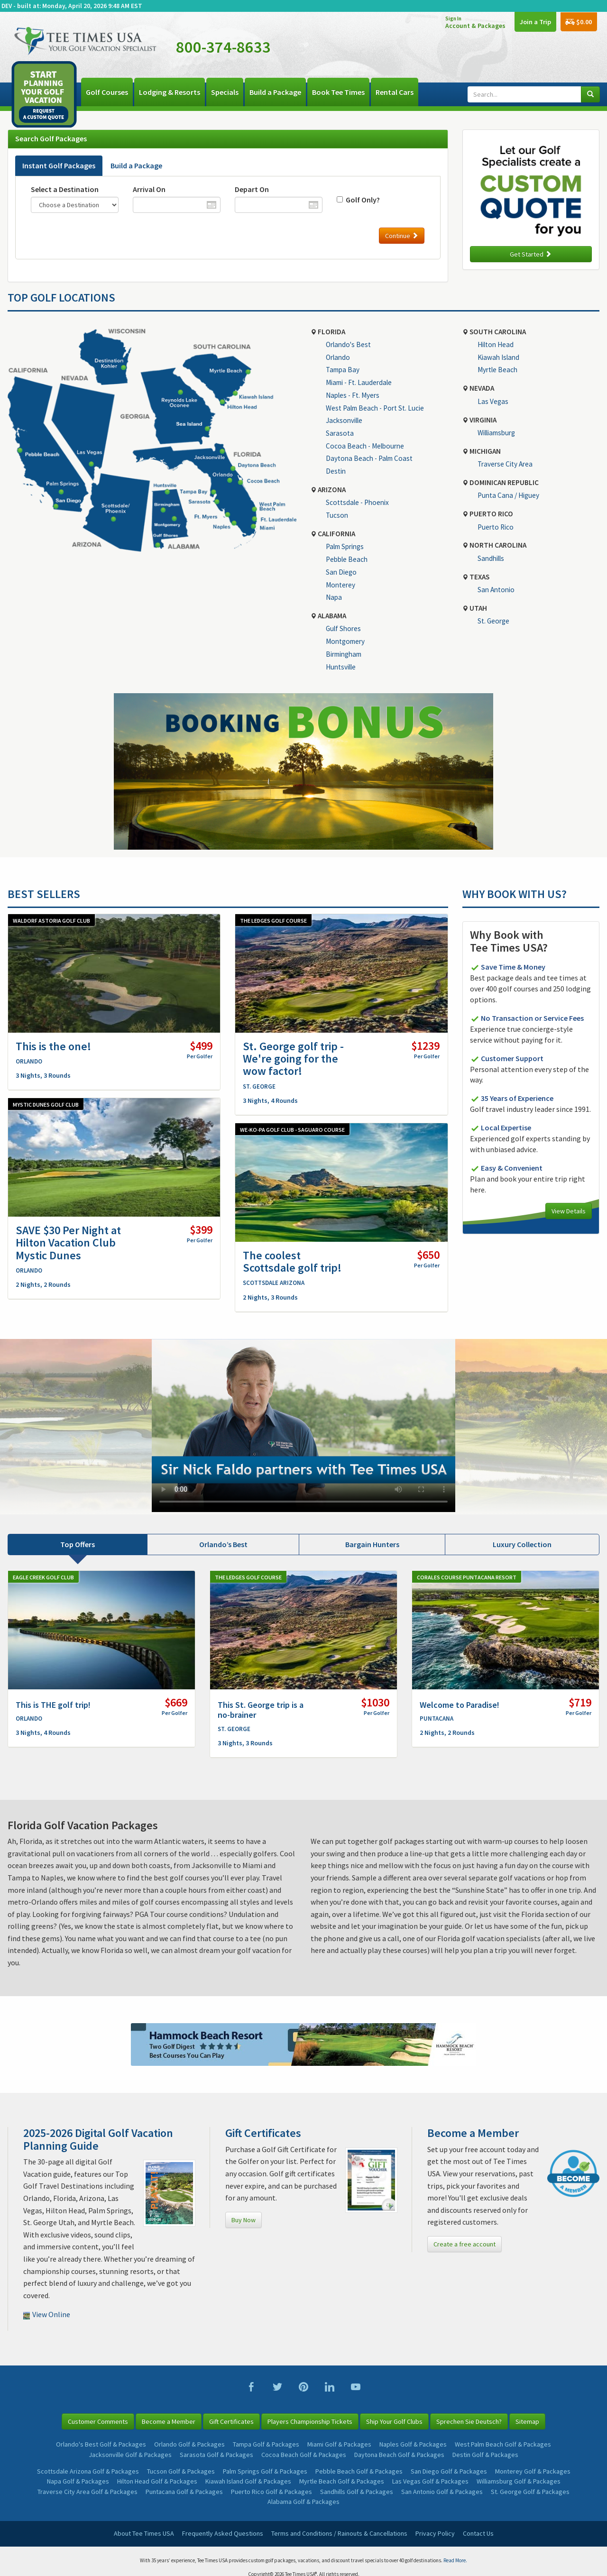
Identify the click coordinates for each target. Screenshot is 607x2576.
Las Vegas (493, 401)
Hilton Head (496, 344)
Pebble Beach (347, 559)
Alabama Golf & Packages (303, 2501)
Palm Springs (345, 546)
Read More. (455, 2560)
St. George (493, 620)
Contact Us (478, 2533)
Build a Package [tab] (136, 165)
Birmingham (343, 654)
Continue (401, 235)
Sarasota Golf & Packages (216, 2454)
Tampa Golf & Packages (266, 2444)
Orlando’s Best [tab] (223, 1544)
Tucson (337, 515)
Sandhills (491, 558)
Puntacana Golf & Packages (184, 2491)
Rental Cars (395, 92)
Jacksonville (344, 420)
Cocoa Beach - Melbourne (365, 445)
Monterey (340, 584)
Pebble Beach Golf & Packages (359, 2471)
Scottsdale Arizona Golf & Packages (88, 2471)
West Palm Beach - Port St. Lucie (375, 408)
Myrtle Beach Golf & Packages (341, 2481)
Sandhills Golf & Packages (356, 2491)
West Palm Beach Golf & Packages (503, 2444)
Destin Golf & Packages (485, 2454)
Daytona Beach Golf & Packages (399, 2454)
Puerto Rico (496, 527)
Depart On (252, 189)
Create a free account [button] (464, 2244)
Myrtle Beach (497, 369)
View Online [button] (46, 2314)
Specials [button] (225, 92)
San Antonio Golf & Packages (442, 2491)
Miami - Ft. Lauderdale (359, 382)
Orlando (338, 357)
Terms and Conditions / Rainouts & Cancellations (339, 2533)
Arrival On (149, 189)
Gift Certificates (263, 2133)
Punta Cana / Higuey (508, 495)
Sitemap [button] (527, 2421)
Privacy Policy (435, 2533)
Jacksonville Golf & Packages (130, 2454)
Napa (334, 597)
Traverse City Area (505, 463)
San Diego (341, 572)
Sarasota (340, 433)
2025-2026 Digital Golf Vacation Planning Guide (98, 2139)
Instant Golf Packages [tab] (58, 165)
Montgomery (345, 641)
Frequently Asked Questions (222, 2533)
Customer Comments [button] (98, 2421)
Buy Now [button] (243, 2220)
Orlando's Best (348, 344)
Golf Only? (361, 199)
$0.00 (578, 23)
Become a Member (473, 2133)
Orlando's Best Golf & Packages (101, 2444)
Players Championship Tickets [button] (309, 2421)
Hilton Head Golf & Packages (157, 2481)
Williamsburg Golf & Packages (519, 2481)
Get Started (531, 254)
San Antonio (496, 589)
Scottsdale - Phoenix (357, 502)
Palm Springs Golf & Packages (265, 2471)
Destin (336, 471)
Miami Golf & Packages (339, 2444)
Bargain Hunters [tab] (372, 1544)
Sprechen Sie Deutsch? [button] (469, 2421)
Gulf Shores (343, 628)
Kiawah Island (498, 357)
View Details (569, 1211)
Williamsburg (496, 432)
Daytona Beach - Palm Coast (369, 458)
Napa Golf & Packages (78, 2481)
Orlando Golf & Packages (189, 2444)
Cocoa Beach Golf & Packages (303, 2454)
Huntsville (341, 666)
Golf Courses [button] (107, 92)
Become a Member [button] (168, 2421)
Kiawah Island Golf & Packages (248, 2481)
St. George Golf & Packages (530, 2491)
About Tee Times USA (144, 2533)
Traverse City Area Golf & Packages (87, 2491)
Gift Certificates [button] (231, 2421)
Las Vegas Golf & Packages (430, 2481)
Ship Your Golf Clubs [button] (394, 2421)
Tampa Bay (342, 369)
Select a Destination (65, 189)
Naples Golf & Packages (413, 2444)
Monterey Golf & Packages (532, 2471)
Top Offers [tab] (77, 1544)
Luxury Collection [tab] (522, 1544)
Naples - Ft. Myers (352, 395)
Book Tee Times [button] (338, 92)
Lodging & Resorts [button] (169, 92)
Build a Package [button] (275, 92)
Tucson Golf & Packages (181, 2471)
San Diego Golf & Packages (449, 2471)
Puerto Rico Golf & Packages (271, 2491)
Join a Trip (533, 22)
